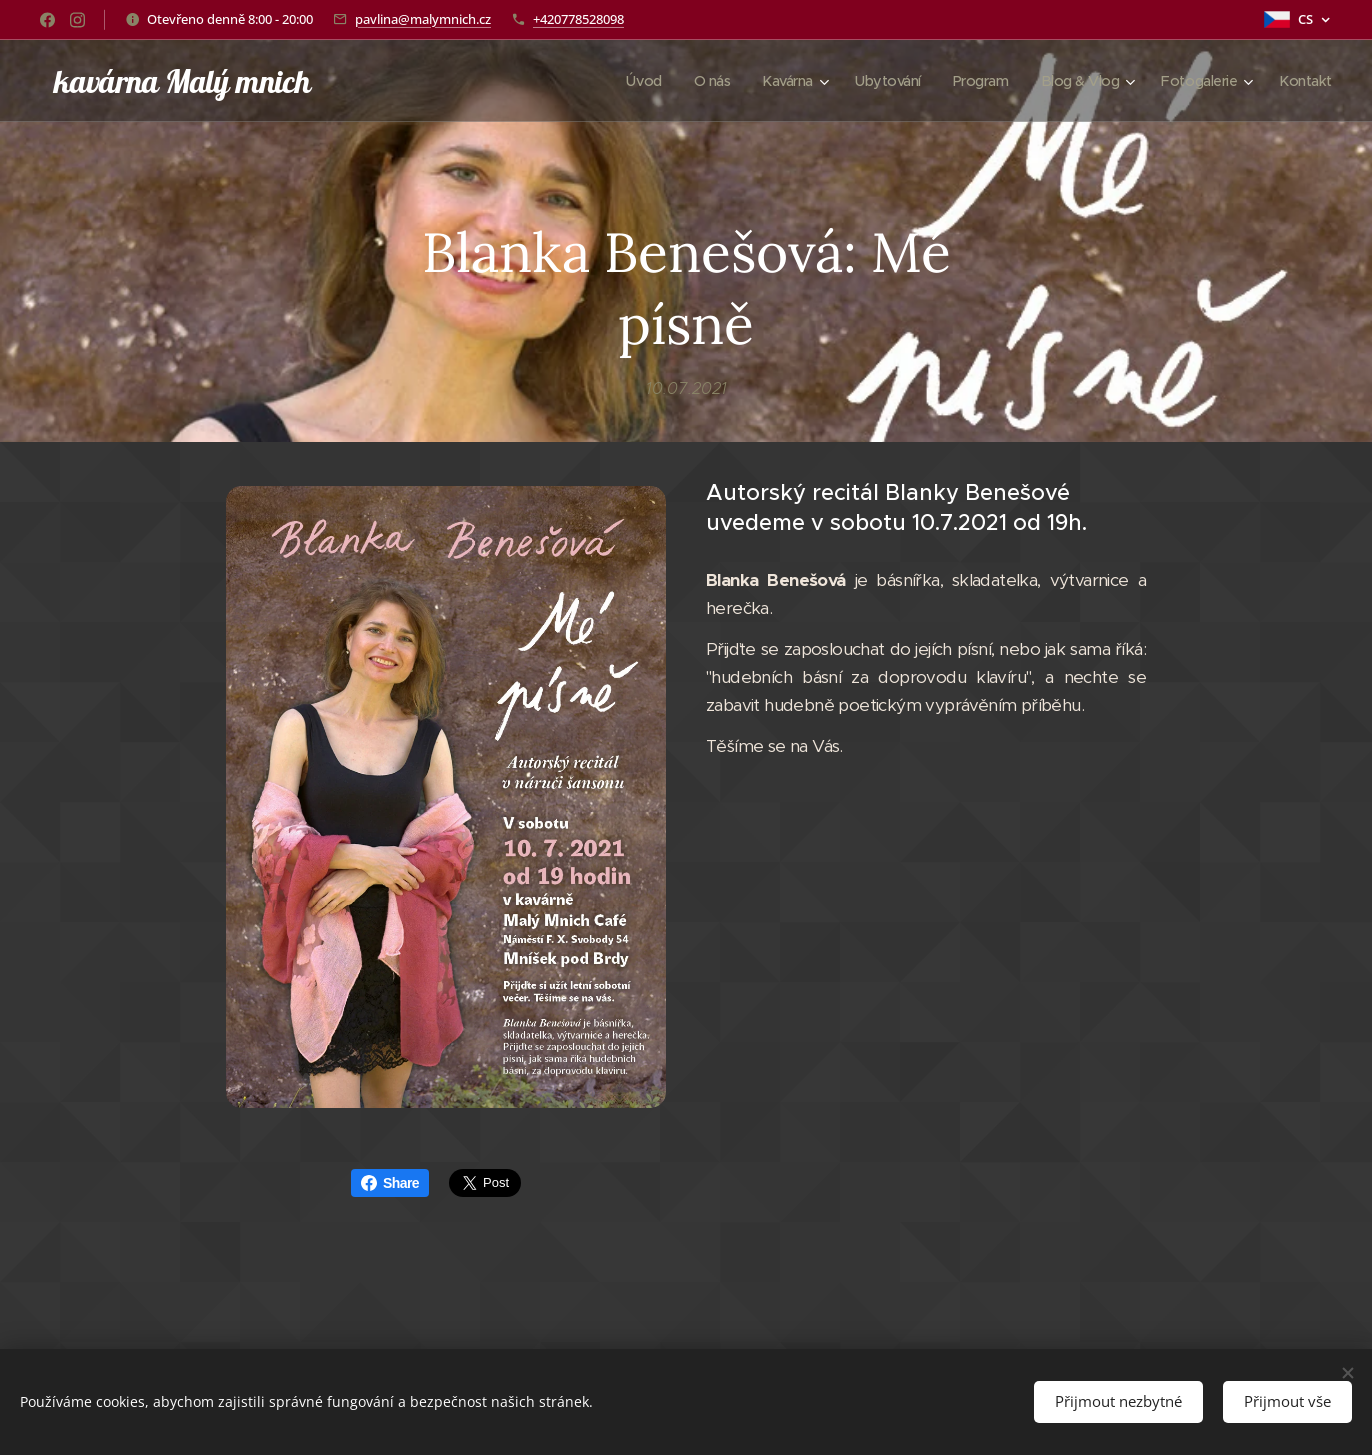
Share (390, 1183)
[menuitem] (622, 81)
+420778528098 (578, 19)
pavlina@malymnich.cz (423, 19)
